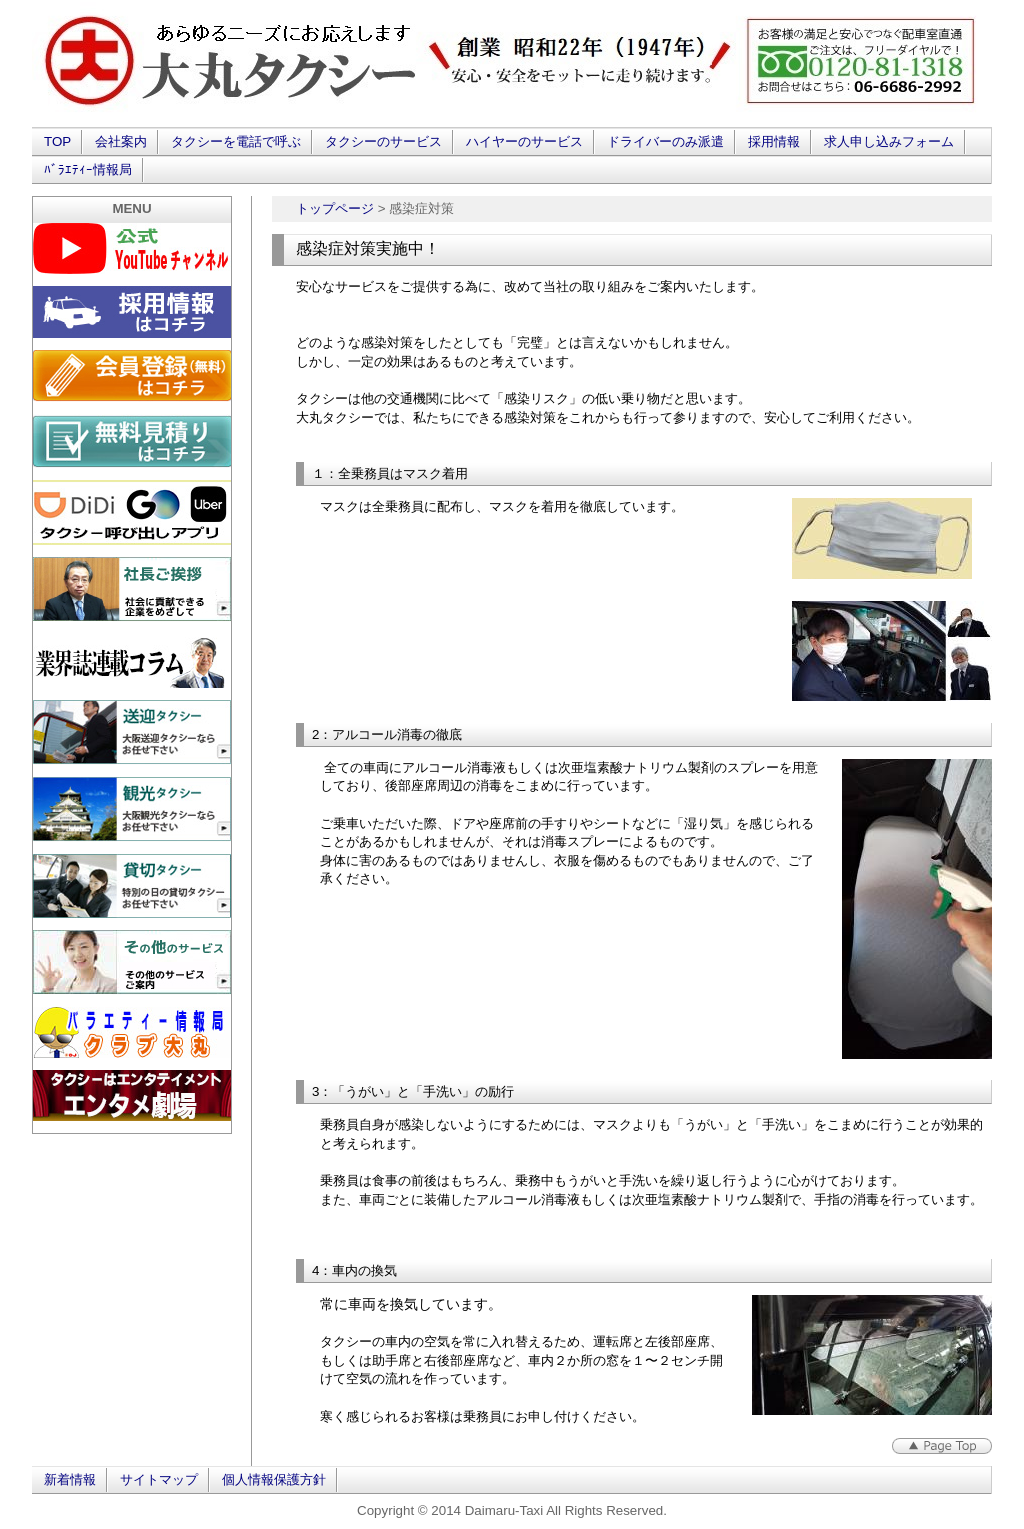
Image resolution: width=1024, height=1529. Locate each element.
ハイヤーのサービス (524, 141)
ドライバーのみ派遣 (665, 141)
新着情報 (70, 1479)
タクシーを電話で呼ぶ (236, 141)
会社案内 (121, 141)
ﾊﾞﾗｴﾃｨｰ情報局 (88, 169)
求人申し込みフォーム (889, 141)
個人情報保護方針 (274, 1479)
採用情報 (774, 141)
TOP (57, 141)
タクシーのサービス (383, 141)
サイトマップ (159, 1479)
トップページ (335, 208)
